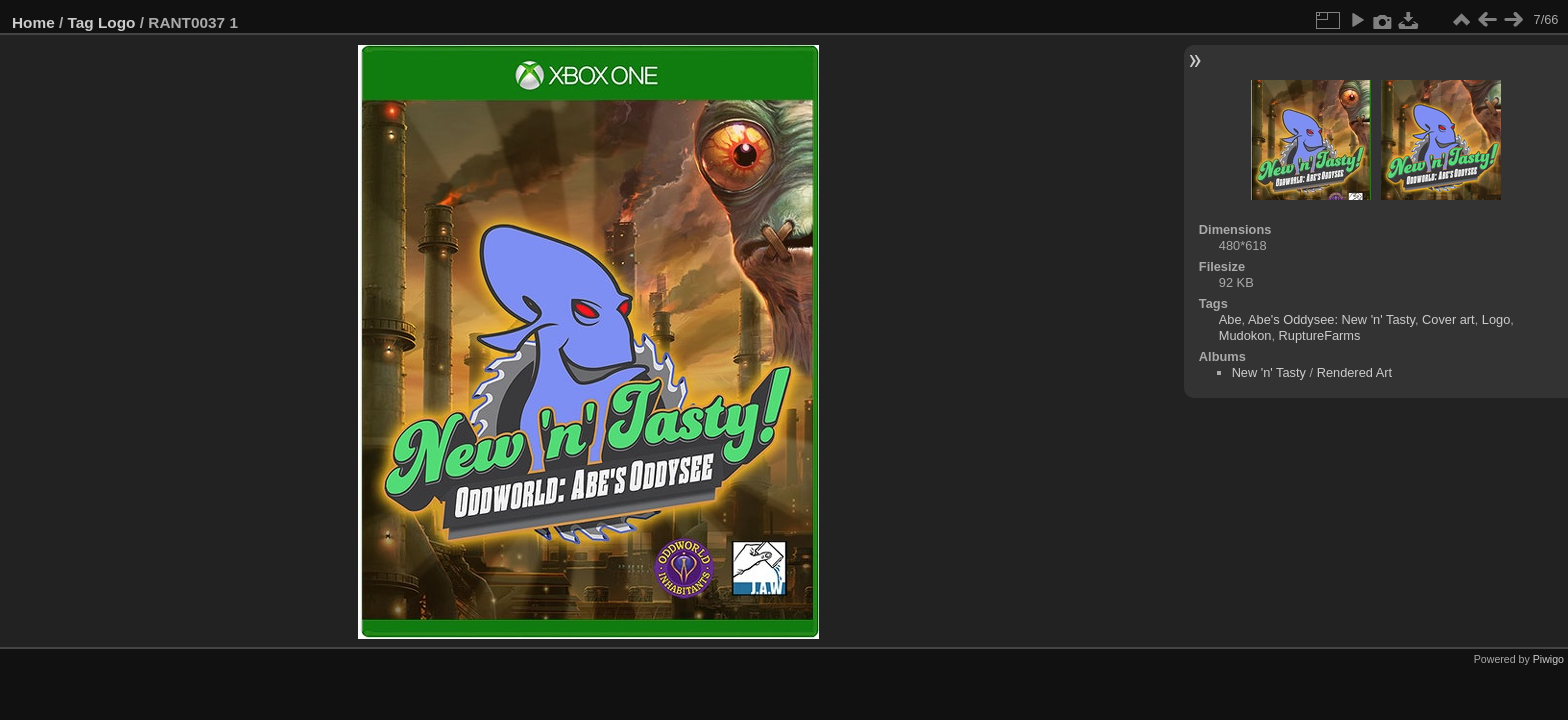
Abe (1230, 319)
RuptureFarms (1320, 335)
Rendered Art (1354, 372)
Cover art (1448, 319)
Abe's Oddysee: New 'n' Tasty (1331, 319)
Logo (117, 22)
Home (33, 22)
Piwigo (1548, 659)
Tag (81, 22)
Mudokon (1245, 335)
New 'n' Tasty (1269, 372)
